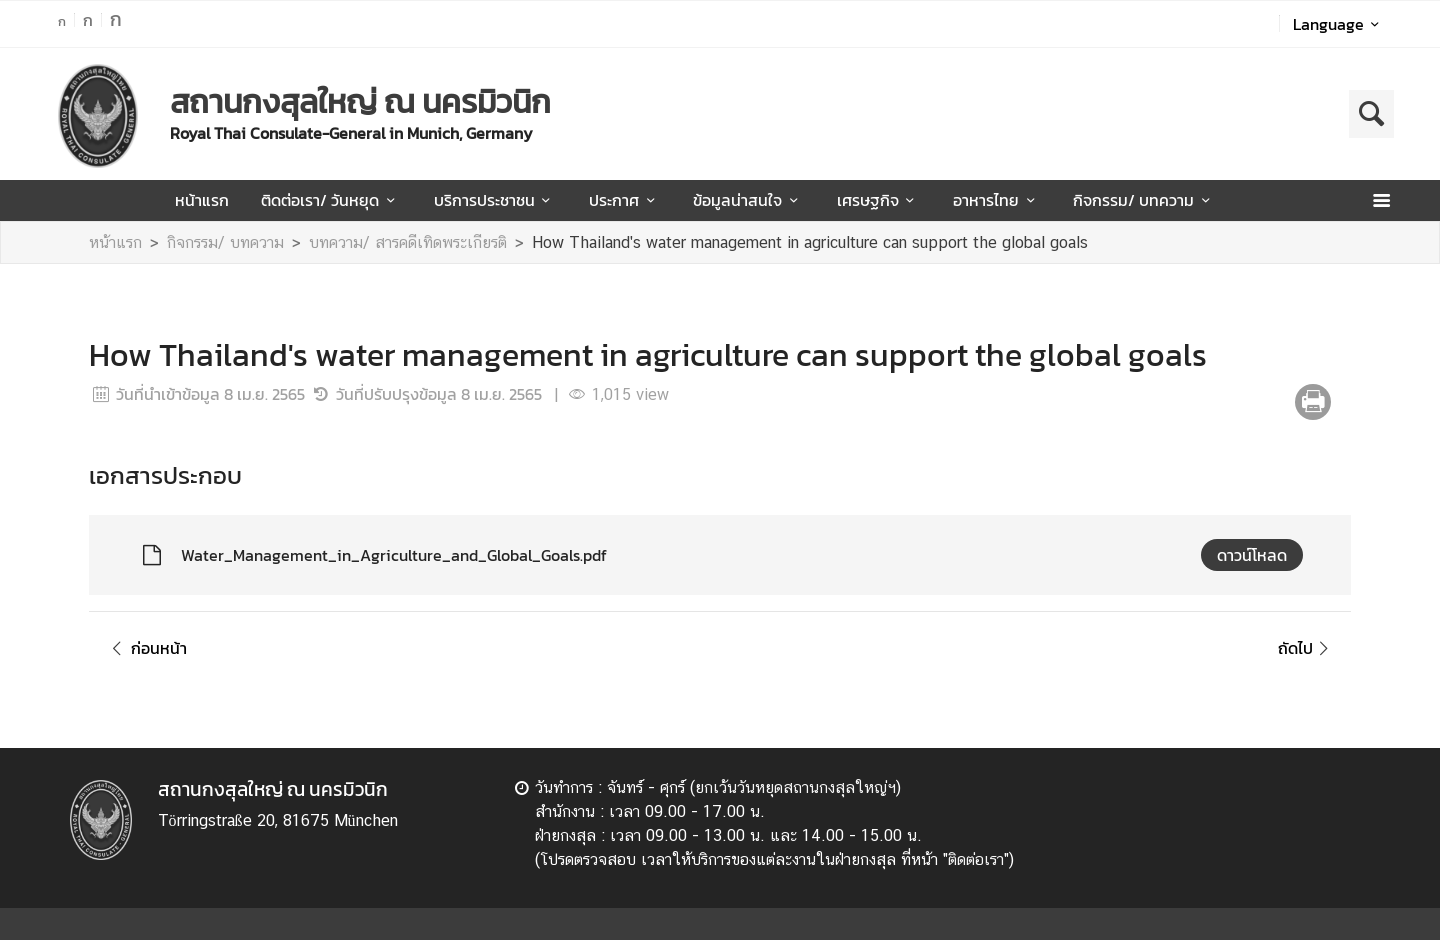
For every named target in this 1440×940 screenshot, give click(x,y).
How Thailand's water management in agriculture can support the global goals (810, 242)
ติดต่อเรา (976, 859)
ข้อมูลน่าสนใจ (748, 200)
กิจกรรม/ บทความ (1144, 200)
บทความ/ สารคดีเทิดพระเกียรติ (408, 242)
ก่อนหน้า (146, 648)
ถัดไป (1306, 648)
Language (1339, 24)
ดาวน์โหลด (1252, 555)
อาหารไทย (997, 200)
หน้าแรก (202, 200)
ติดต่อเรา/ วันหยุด (331, 200)
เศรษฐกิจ (879, 200)
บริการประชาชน (495, 200)
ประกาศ (625, 200)
